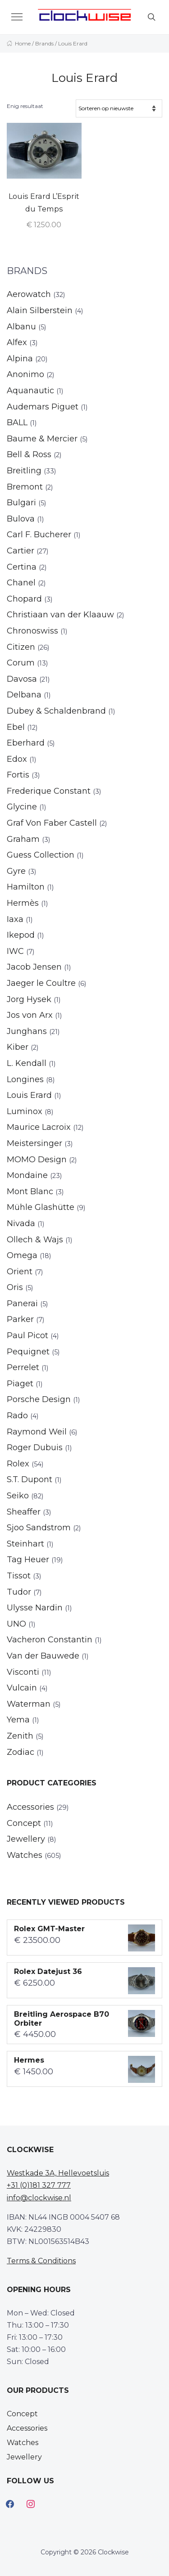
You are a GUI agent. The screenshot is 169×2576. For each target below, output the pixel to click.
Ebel (16, 727)
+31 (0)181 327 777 (39, 2185)
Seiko (18, 1496)
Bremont (25, 487)
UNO (16, 1624)
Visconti (23, 1672)
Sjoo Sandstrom (39, 1528)
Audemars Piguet (42, 407)
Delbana (24, 695)
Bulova (21, 519)
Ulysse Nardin (35, 1608)
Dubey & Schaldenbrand (56, 711)
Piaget (20, 1384)
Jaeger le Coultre (41, 983)
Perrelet (23, 1367)
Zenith (20, 1736)
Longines (25, 1079)
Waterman (28, 1704)
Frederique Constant (49, 791)
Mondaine (27, 1175)
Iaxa (15, 919)
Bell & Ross (29, 454)
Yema (18, 1720)
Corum (21, 663)
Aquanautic (30, 391)
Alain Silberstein (40, 310)
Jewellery (26, 1839)
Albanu (21, 327)
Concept (24, 1823)
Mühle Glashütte (40, 1207)
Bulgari (21, 503)
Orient (19, 1272)
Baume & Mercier (42, 439)
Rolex (18, 1464)
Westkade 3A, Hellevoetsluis (58, 2173)
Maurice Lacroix (39, 1127)
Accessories (30, 1807)
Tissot (19, 1576)
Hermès (23, 903)
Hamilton (26, 887)
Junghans (27, 1031)
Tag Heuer (28, 1559)
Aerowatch (29, 294)
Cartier (20, 551)
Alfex (17, 342)
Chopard (24, 599)
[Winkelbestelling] (119, 108)
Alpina (20, 359)
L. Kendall (26, 1063)
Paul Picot (27, 1335)
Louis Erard (29, 1095)
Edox (17, 759)
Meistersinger (34, 1143)
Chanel (21, 583)
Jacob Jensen (34, 967)
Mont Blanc (30, 1191)
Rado (17, 1416)
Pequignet (28, 1352)
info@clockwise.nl (39, 2198)
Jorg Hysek (29, 999)
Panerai (22, 1303)
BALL (17, 422)
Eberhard (26, 743)
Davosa (22, 679)
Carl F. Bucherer (39, 534)
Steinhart (25, 1544)
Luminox (24, 1111)
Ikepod (21, 935)
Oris (15, 1287)
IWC (15, 951)
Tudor (19, 1592)
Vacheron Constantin (49, 1640)
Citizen (21, 647)
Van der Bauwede (43, 1656)
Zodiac (20, 1752)
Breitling (24, 471)
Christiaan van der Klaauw (60, 615)
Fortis (18, 775)
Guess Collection (40, 855)
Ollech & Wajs (35, 1240)
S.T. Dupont (29, 1479)
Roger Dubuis (35, 1447)
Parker (20, 1319)
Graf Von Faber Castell (52, 823)
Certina (22, 567)
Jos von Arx (30, 1015)
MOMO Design (37, 1159)
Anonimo (25, 374)
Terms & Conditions (41, 2261)
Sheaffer (24, 1512)
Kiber (17, 1047)
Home (23, 43)
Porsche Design (39, 1399)
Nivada (21, 1223)
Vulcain (22, 1688)
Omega (22, 1255)
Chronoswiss (32, 631)
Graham (23, 839)
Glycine (22, 807)
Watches (24, 1855)
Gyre (16, 871)
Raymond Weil (37, 1432)
